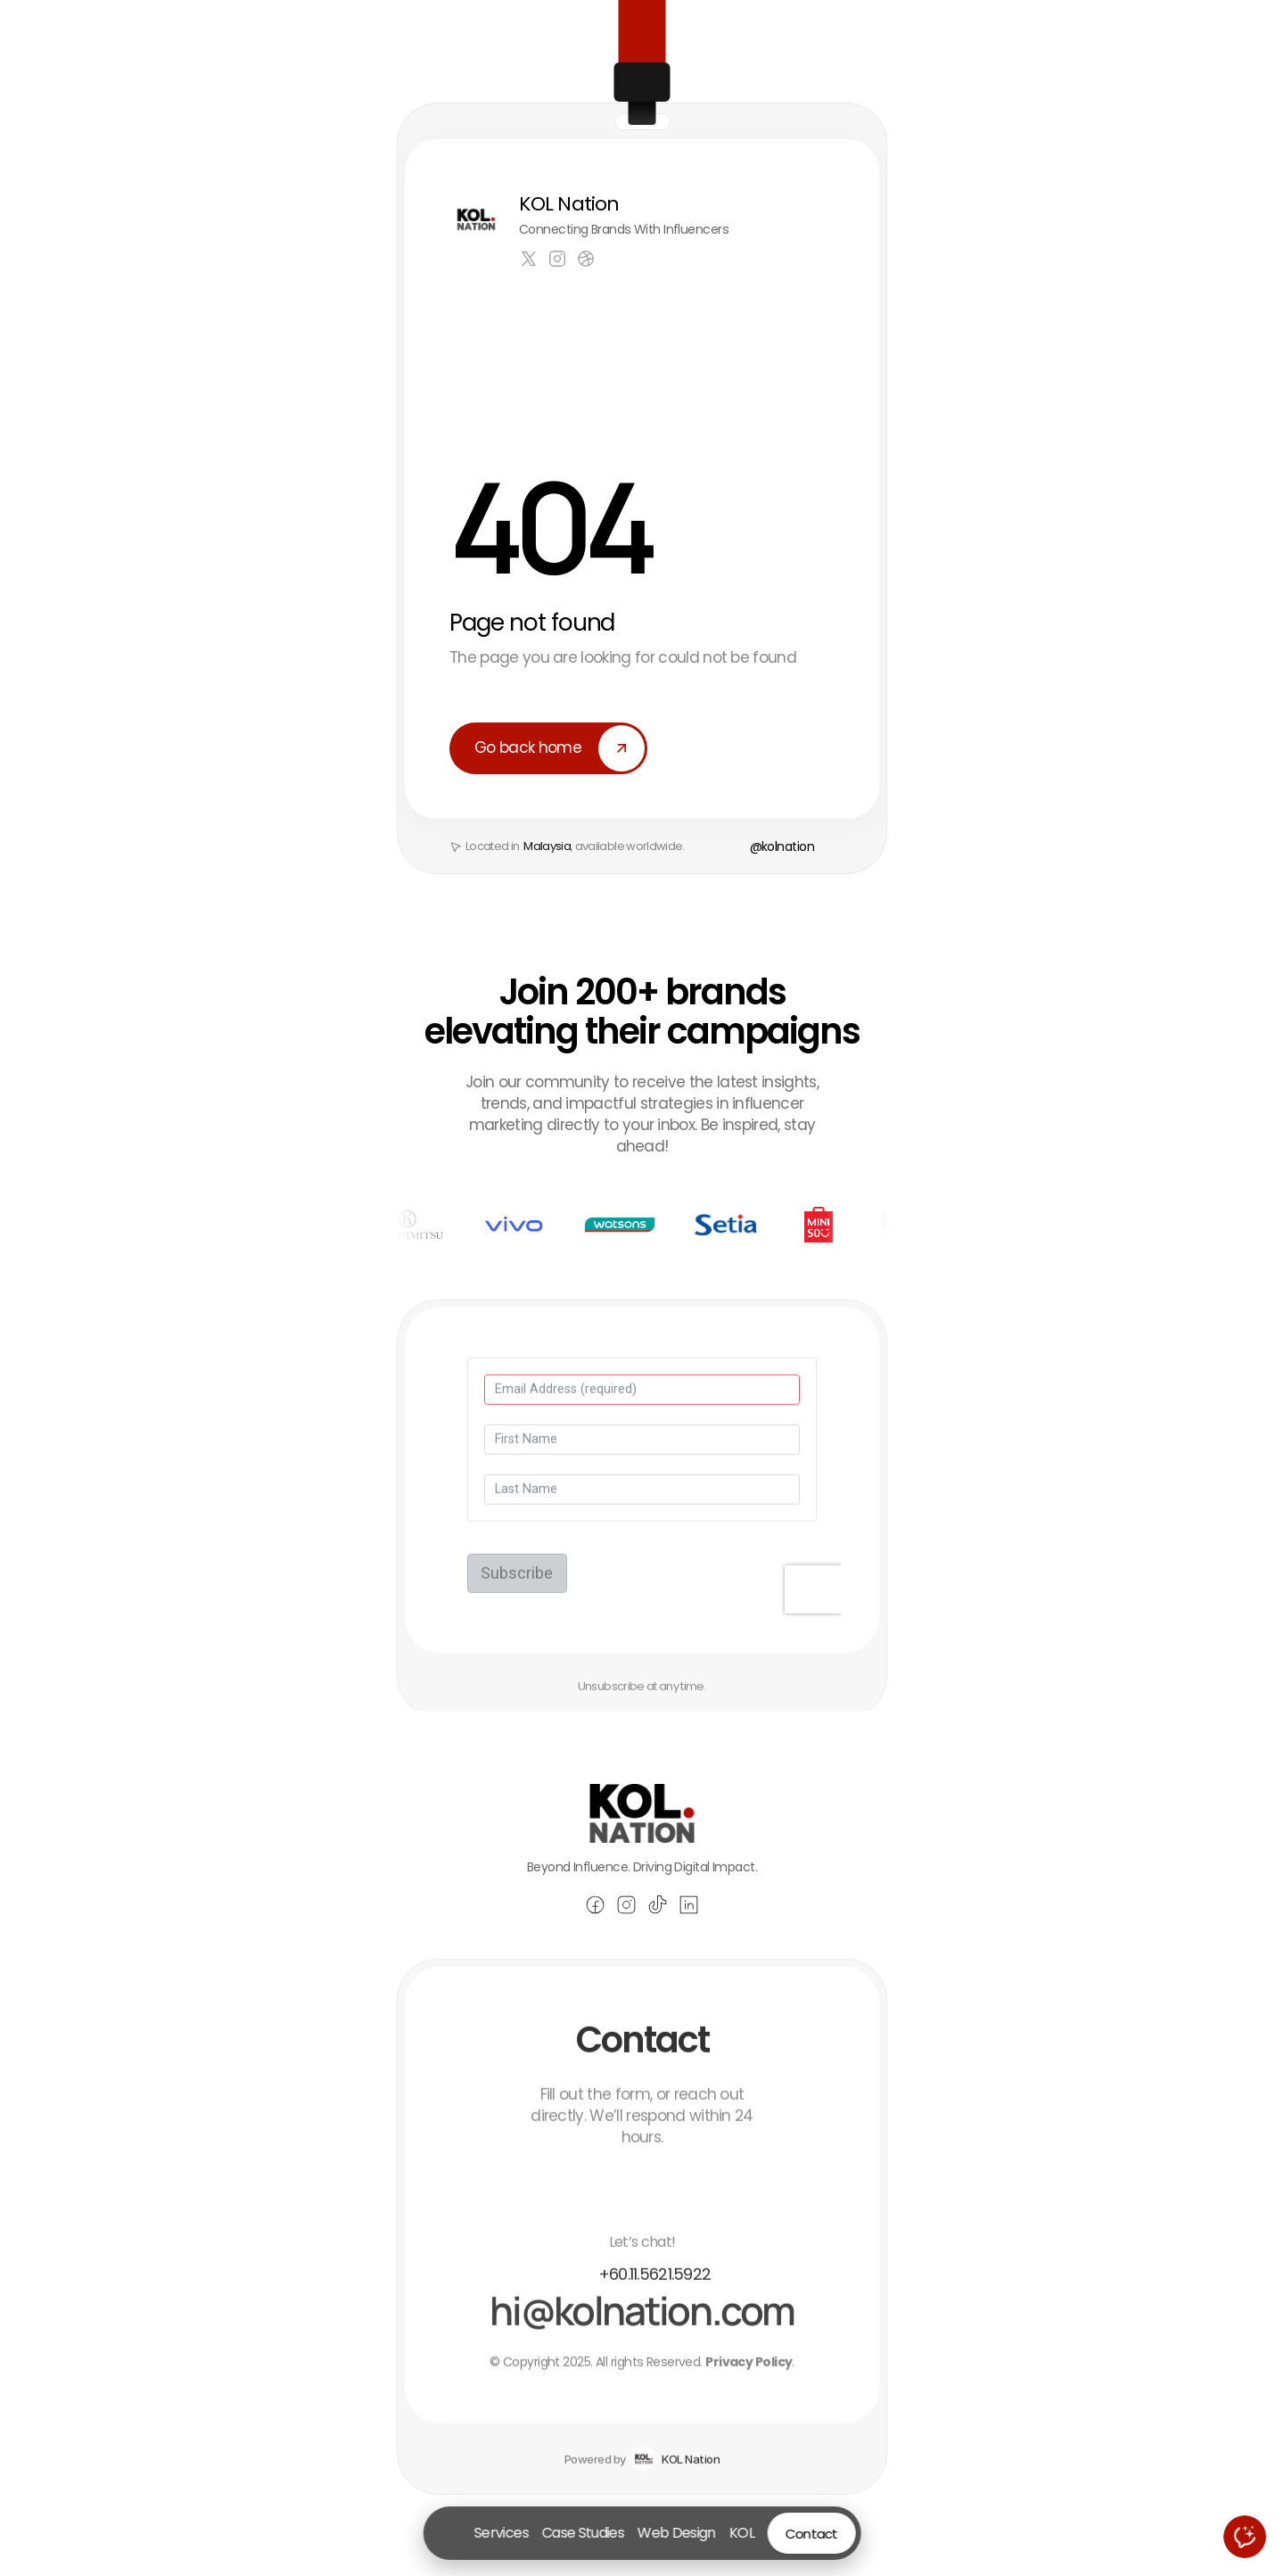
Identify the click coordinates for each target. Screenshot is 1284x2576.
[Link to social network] (529, 258)
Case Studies (583, 2532)
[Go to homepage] (450, 2533)
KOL (740, 2532)
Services (501, 2532)
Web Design (677, 2532)
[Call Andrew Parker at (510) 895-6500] (642, 2298)
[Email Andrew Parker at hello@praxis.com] (642, 2334)
